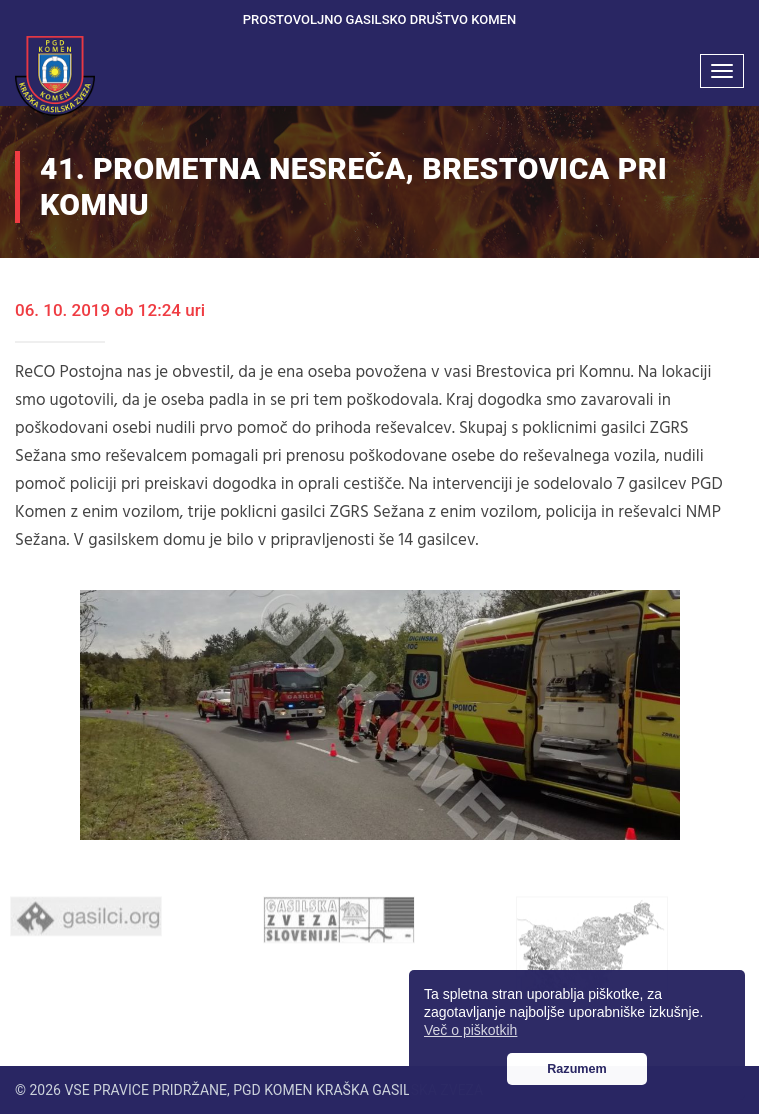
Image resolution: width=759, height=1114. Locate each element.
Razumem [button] (577, 1069)
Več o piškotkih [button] (470, 1030)
